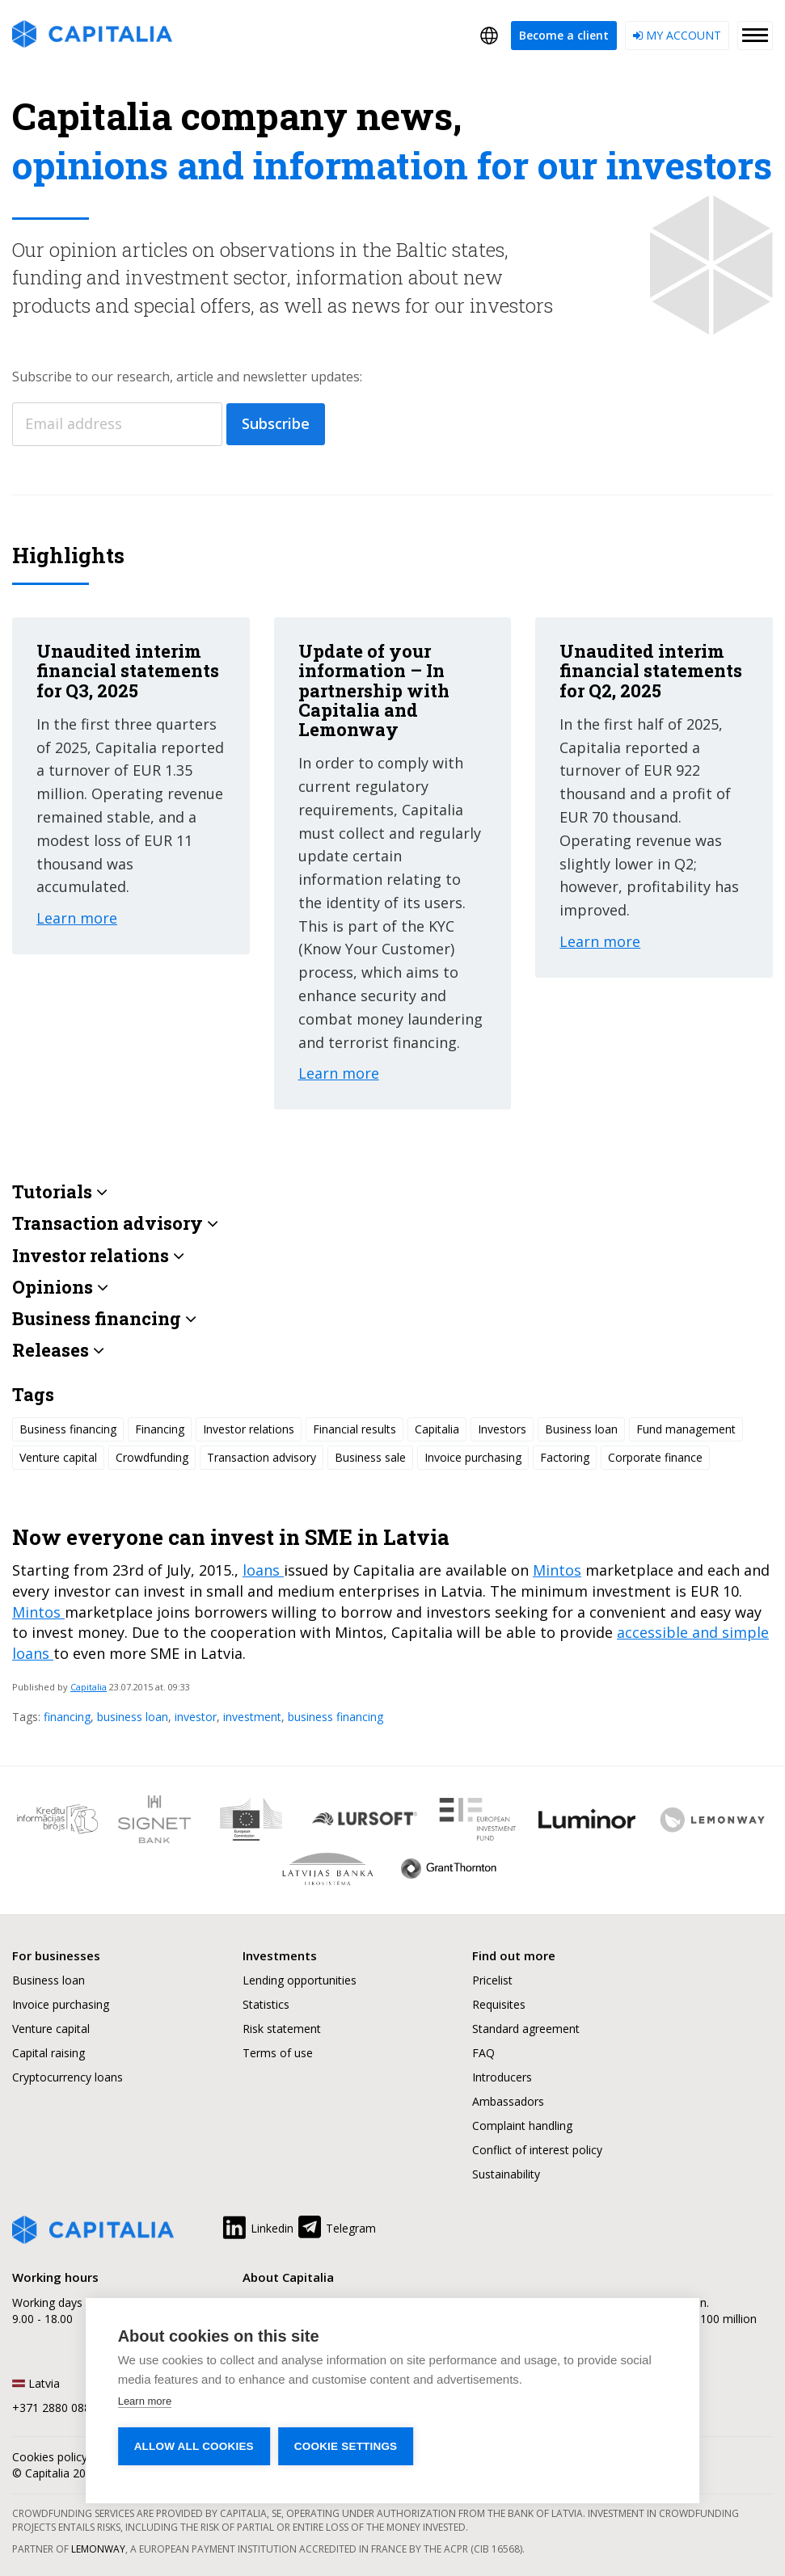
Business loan (581, 1429)
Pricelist (492, 1980)
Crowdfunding (152, 1457)
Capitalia (88, 1687)
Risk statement (282, 2028)
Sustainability (506, 2174)
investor (196, 1716)
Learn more (144, 2401)
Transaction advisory (261, 1457)
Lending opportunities (300, 1980)
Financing (159, 1429)
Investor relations (248, 1429)
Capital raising (48, 2052)
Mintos (557, 1570)
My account (677, 35)
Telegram (336, 2225)
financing (67, 1716)
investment (252, 1716)
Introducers (502, 2077)
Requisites (498, 2004)
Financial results (354, 1429)
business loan (132, 1716)
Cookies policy (49, 2456)
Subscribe (276, 423)
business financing (335, 1716)
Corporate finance (655, 1457)
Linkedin (257, 2225)
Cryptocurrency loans (67, 2077)
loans (263, 1570)
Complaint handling (522, 2125)
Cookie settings (346, 2446)
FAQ (483, 2052)
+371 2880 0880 (54, 2407)
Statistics (266, 2004)
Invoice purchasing (472, 1457)
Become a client (564, 35)
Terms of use (278, 2052)
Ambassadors (508, 2101)
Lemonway (98, 2549)
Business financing (67, 1429)
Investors (502, 1429)
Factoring (564, 1457)
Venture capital (58, 1457)
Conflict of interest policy (537, 2149)
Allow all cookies (194, 2446)
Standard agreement (526, 2028)
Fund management (686, 1429)
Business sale (370, 1457)
